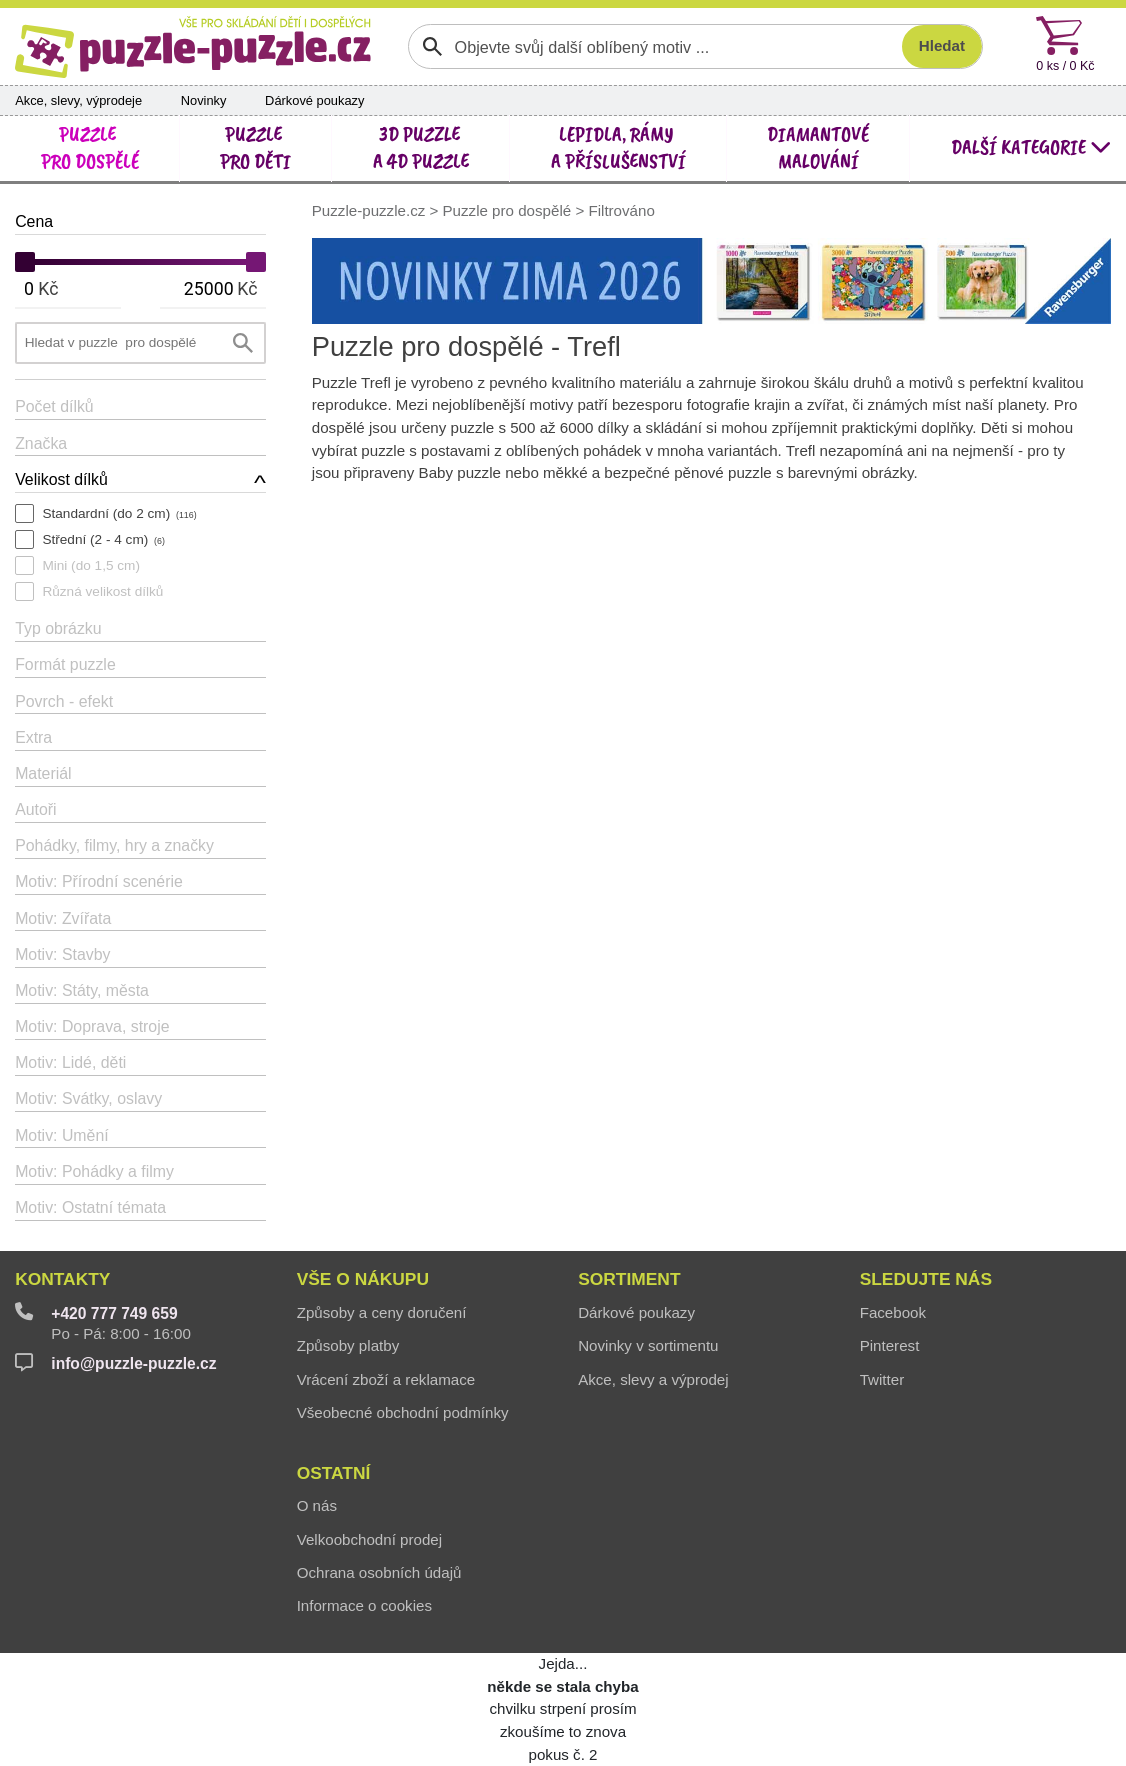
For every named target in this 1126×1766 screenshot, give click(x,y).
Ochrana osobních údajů (379, 1572)
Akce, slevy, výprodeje (78, 100)
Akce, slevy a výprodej (653, 1379)
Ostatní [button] (334, 1473)
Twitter (882, 1379)
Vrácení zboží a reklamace (386, 1379)
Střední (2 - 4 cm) (103, 539)
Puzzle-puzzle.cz (371, 210)
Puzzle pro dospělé (507, 210)
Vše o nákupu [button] (363, 1279)
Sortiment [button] (629, 1279)
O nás (317, 1505)
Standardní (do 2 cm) (119, 513)
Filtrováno (621, 210)
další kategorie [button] (1031, 147)
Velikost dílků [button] (61, 479)
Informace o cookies (364, 1605)
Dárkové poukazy (314, 100)
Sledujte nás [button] (926, 1279)
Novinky (204, 100)
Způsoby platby (348, 1345)
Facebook (893, 1312)
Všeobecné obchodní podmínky (403, 1412)
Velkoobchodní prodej (369, 1539)
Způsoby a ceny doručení (382, 1312)
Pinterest (890, 1345)
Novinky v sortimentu (648, 1345)
